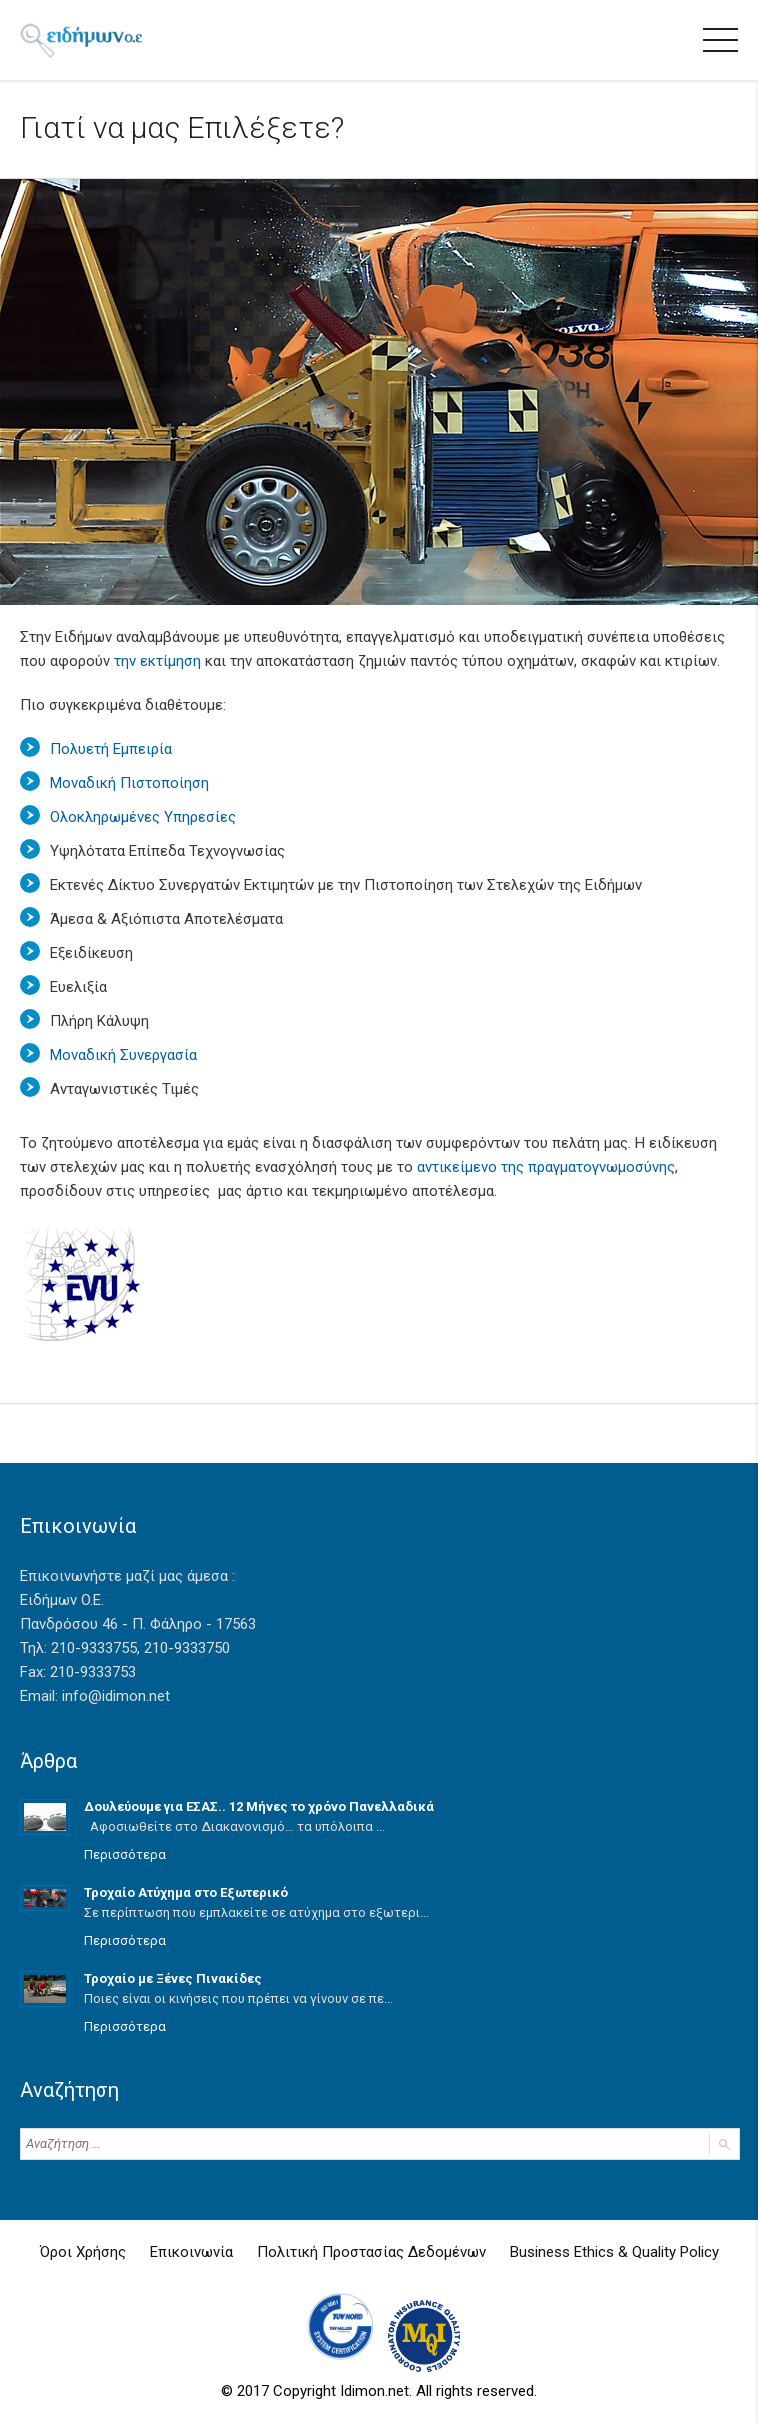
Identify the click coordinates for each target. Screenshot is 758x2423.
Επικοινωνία (191, 2252)
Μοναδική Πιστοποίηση (129, 783)
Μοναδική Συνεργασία (123, 1055)
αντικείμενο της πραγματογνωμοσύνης (546, 1167)
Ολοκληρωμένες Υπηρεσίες (143, 817)
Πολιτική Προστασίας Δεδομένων (371, 2252)
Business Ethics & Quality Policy (614, 2252)
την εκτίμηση (157, 661)
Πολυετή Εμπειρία (111, 749)
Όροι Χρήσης (83, 2252)
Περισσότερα (125, 1854)
